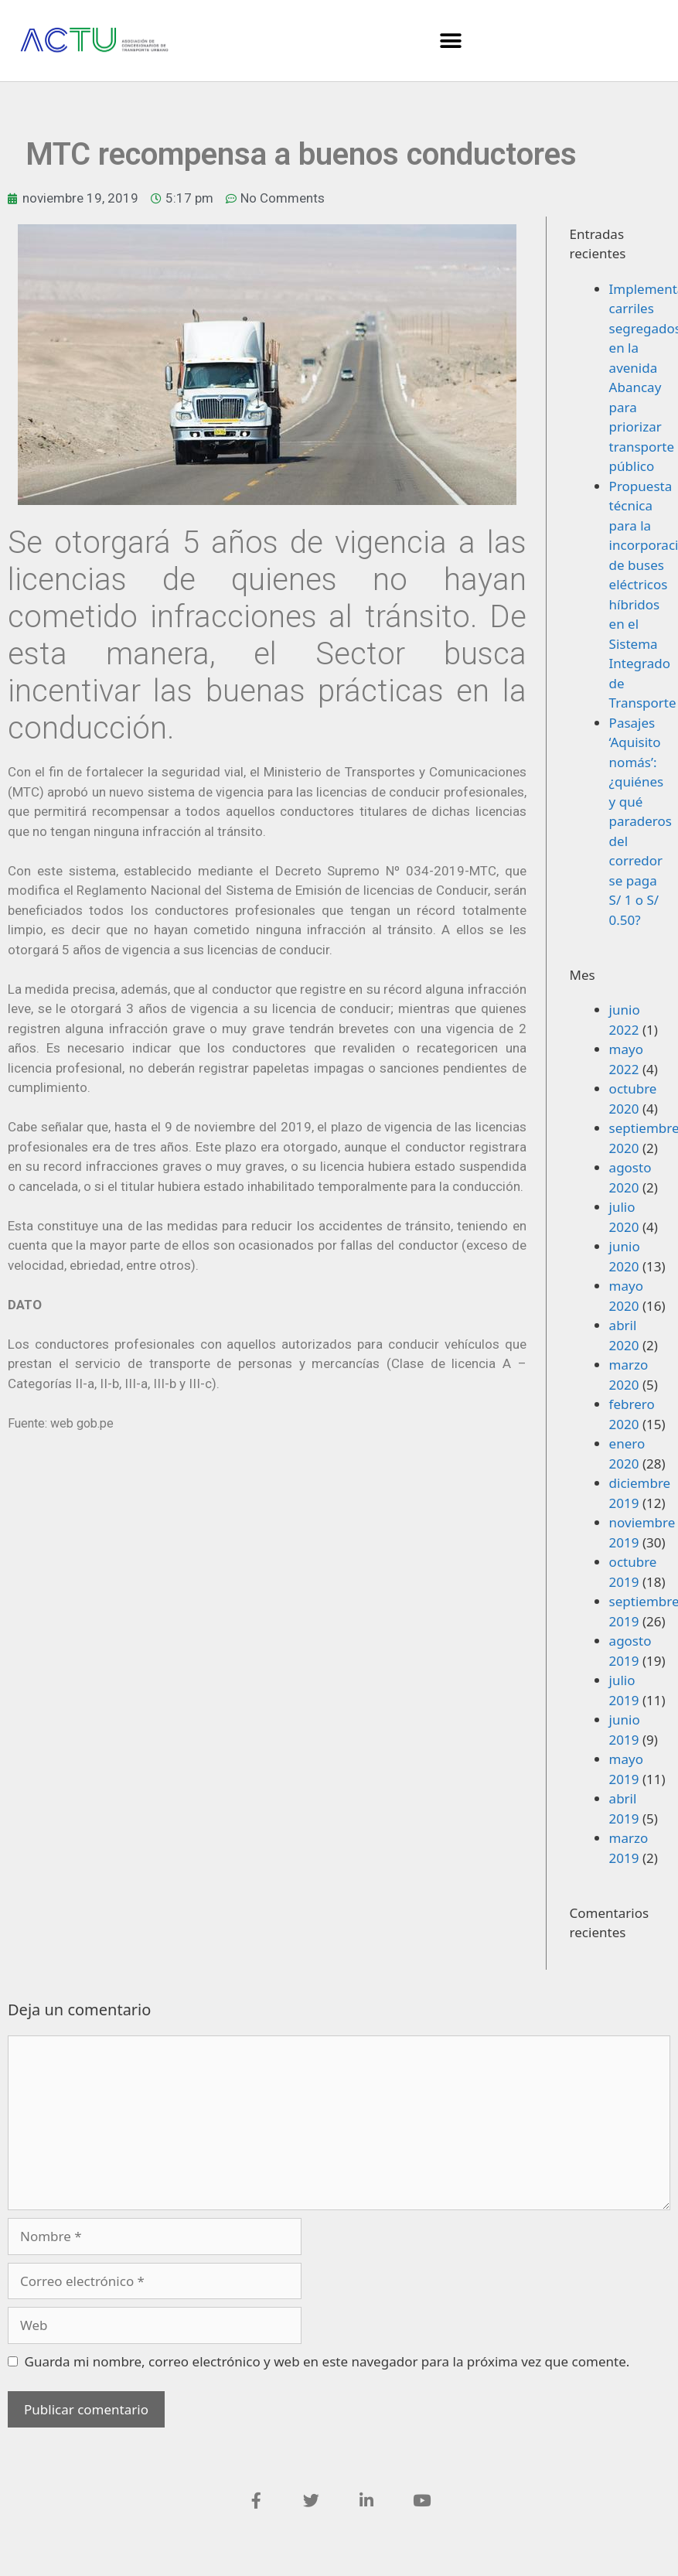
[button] (451, 40)
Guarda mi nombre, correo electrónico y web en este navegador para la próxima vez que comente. (327, 2361)
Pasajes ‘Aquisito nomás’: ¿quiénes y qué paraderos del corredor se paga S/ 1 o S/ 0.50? (640, 821)
